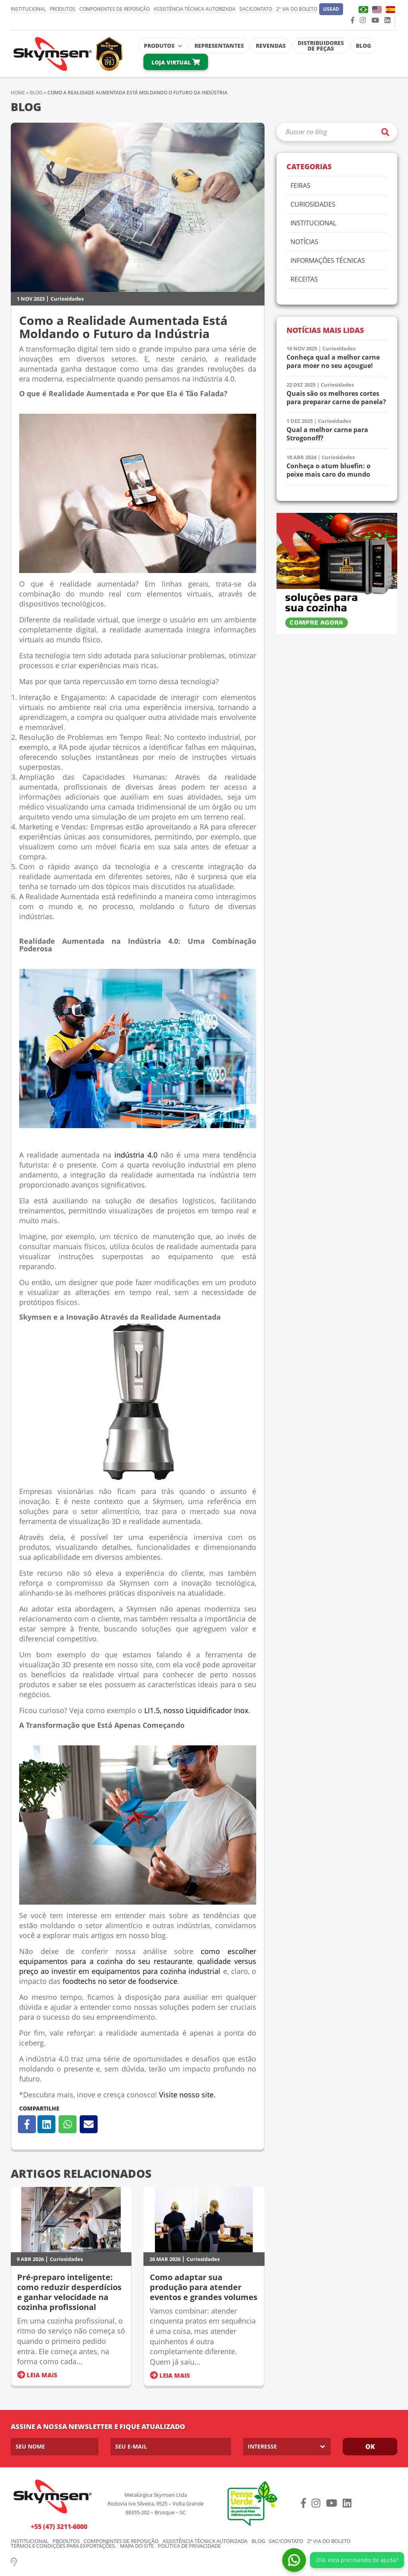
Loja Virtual (175, 62)
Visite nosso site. (187, 2094)
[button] (331, 9)
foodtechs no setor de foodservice (119, 1981)
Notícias (304, 242)
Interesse (262, 2446)
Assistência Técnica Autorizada (194, 9)
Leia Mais (37, 2375)
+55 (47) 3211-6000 (59, 2526)
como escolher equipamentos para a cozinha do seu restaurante (137, 1956)
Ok (370, 2446)
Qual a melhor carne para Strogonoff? (327, 434)
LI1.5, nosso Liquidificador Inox (196, 1710)
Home (18, 92)
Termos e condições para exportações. (63, 2546)
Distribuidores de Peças (321, 45)
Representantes (219, 45)
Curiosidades (67, 298)
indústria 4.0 (135, 1155)
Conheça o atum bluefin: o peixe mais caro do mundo (328, 470)
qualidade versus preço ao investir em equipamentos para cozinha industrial (137, 1966)
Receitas (304, 280)
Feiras (300, 186)
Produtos (62, 9)
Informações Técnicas (327, 261)
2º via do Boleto (296, 9)
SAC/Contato (255, 9)
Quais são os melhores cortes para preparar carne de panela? (336, 397)
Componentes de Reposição (114, 9)
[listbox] (287, 2446)
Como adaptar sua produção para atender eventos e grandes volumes (203, 2287)
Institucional (28, 9)
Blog (363, 45)
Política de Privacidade (189, 2546)
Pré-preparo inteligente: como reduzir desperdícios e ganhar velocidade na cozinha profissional (69, 2292)
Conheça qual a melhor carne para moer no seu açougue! (333, 361)
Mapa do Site (137, 2546)
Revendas (271, 45)
